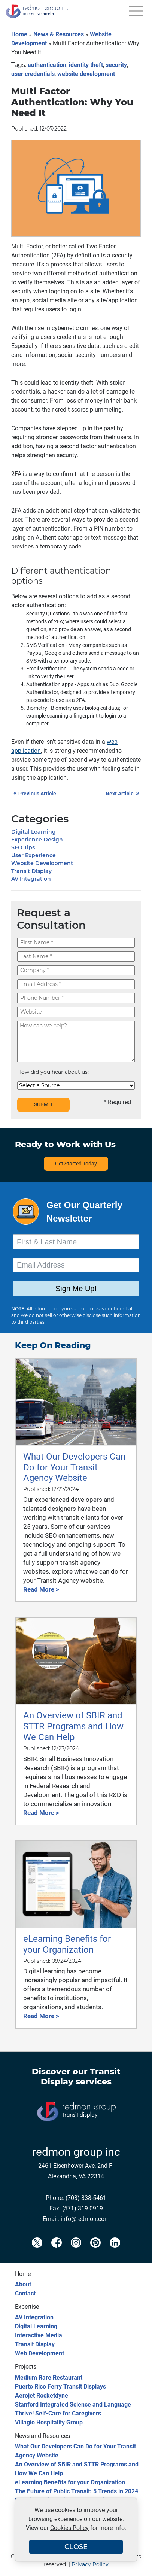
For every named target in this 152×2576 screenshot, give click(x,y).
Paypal (34, 653)
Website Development (42, 863)
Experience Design (37, 839)
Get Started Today (76, 1164)
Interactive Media (38, 2335)
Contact (25, 2293)
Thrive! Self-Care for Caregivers (58, 2413)
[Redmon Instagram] (76, 2249)
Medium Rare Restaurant (48, 2377)
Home (19, 34)
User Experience (33, 855)
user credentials (33, 73)
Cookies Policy (69, 2527)
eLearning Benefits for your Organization (70, 2482)
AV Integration (31, 879)
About (23, 2284)
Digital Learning (33, 831)
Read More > (41, 1589)
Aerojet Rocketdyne (41, 2395)
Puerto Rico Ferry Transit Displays (60, 2386)
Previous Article (34, 794)
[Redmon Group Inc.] (37, 20)
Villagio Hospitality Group (49, 2422)
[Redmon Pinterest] (95, 2249)
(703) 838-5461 (86, 2197)
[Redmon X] (37, 2249)
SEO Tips (23, 847)
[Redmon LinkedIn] (115, 2249)
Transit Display (31, 871)
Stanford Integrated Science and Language (73, 2404)
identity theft (86, 64)
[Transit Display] (76, 2133)
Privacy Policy (90, 2564)
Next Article (123, 794)
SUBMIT (43, 1104)
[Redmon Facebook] (57, 2249)
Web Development (39, 2353)
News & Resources (58, 34)
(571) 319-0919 (82, 2208)
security (116, 64)
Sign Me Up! (76, 1288)
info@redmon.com (85, 2218)
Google (53, 653)
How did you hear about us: (53, 1072)
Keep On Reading (53, 1345)
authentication (47, 64)
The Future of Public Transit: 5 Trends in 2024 (76, 2491)
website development (86, 73)
